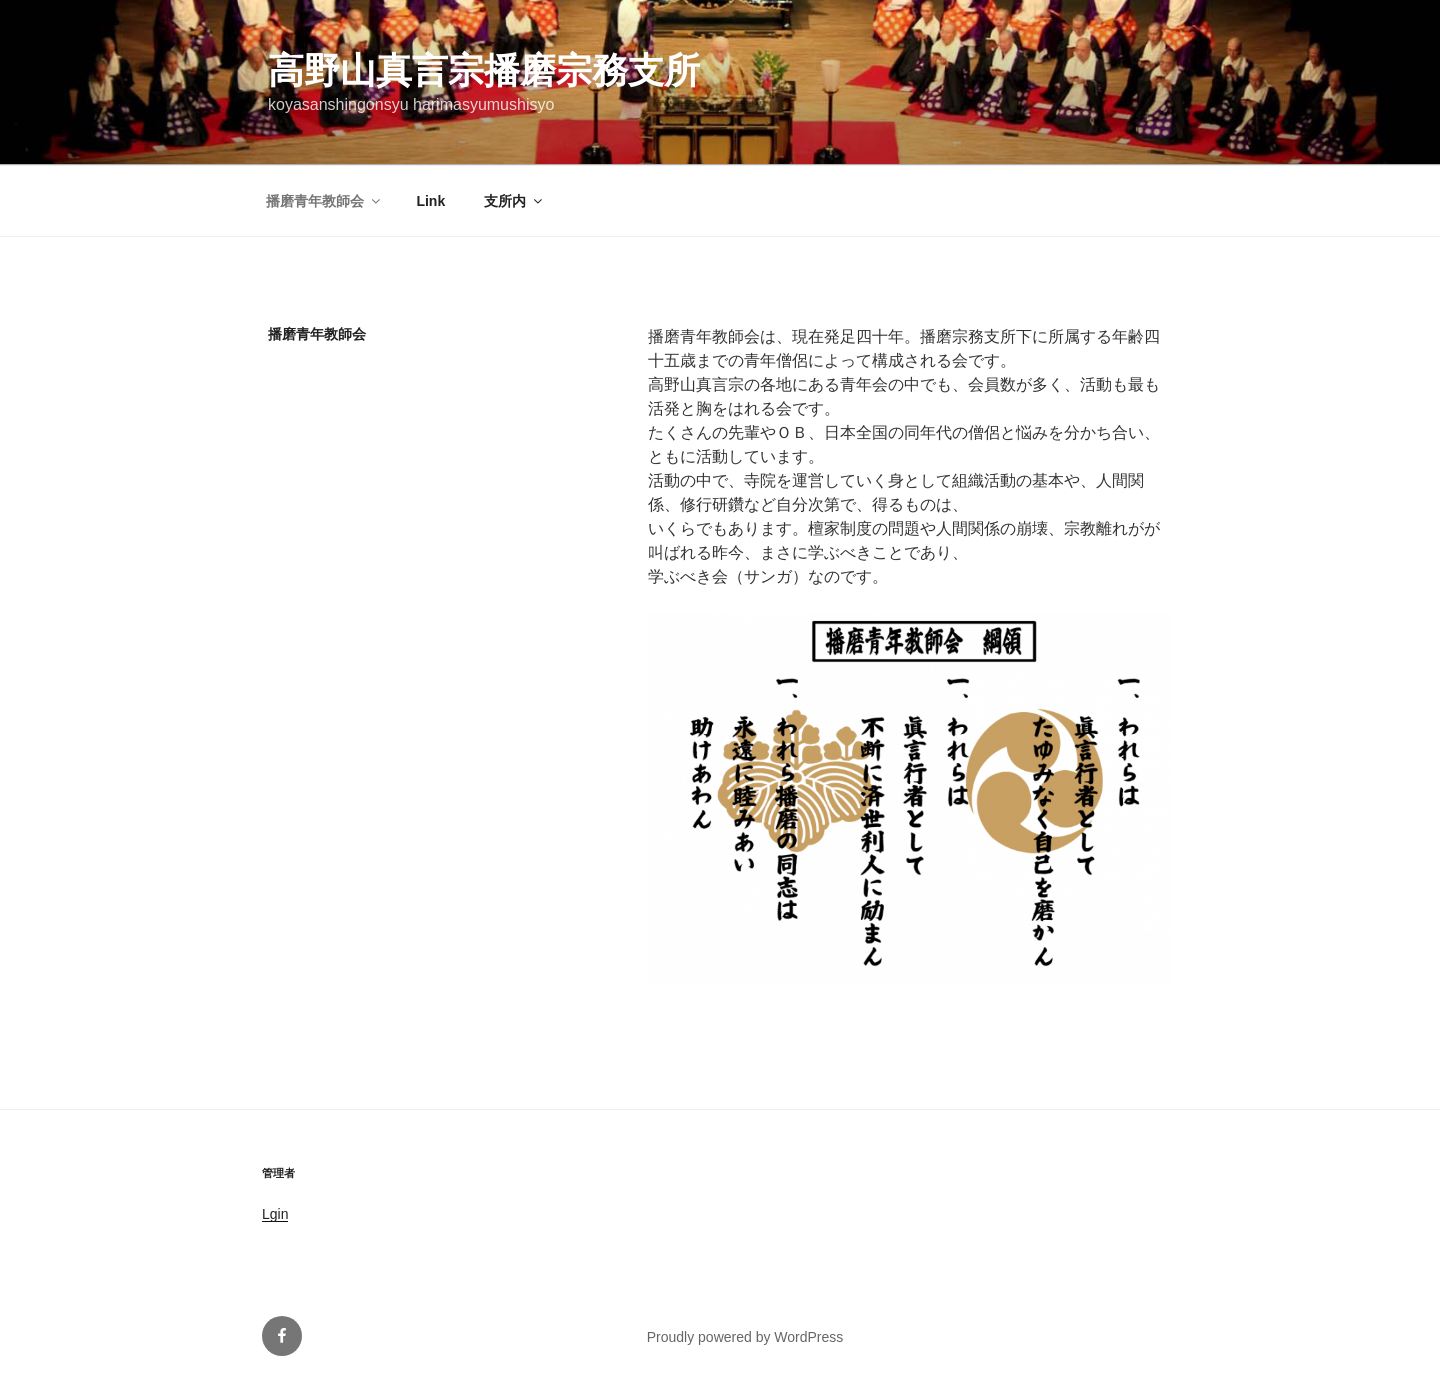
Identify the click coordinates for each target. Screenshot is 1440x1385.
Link (430, 201)
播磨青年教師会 (324, 201)
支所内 (514, 201)
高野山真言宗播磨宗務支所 (484, 70)
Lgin (275, 1214)
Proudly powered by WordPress (745, 1337)
